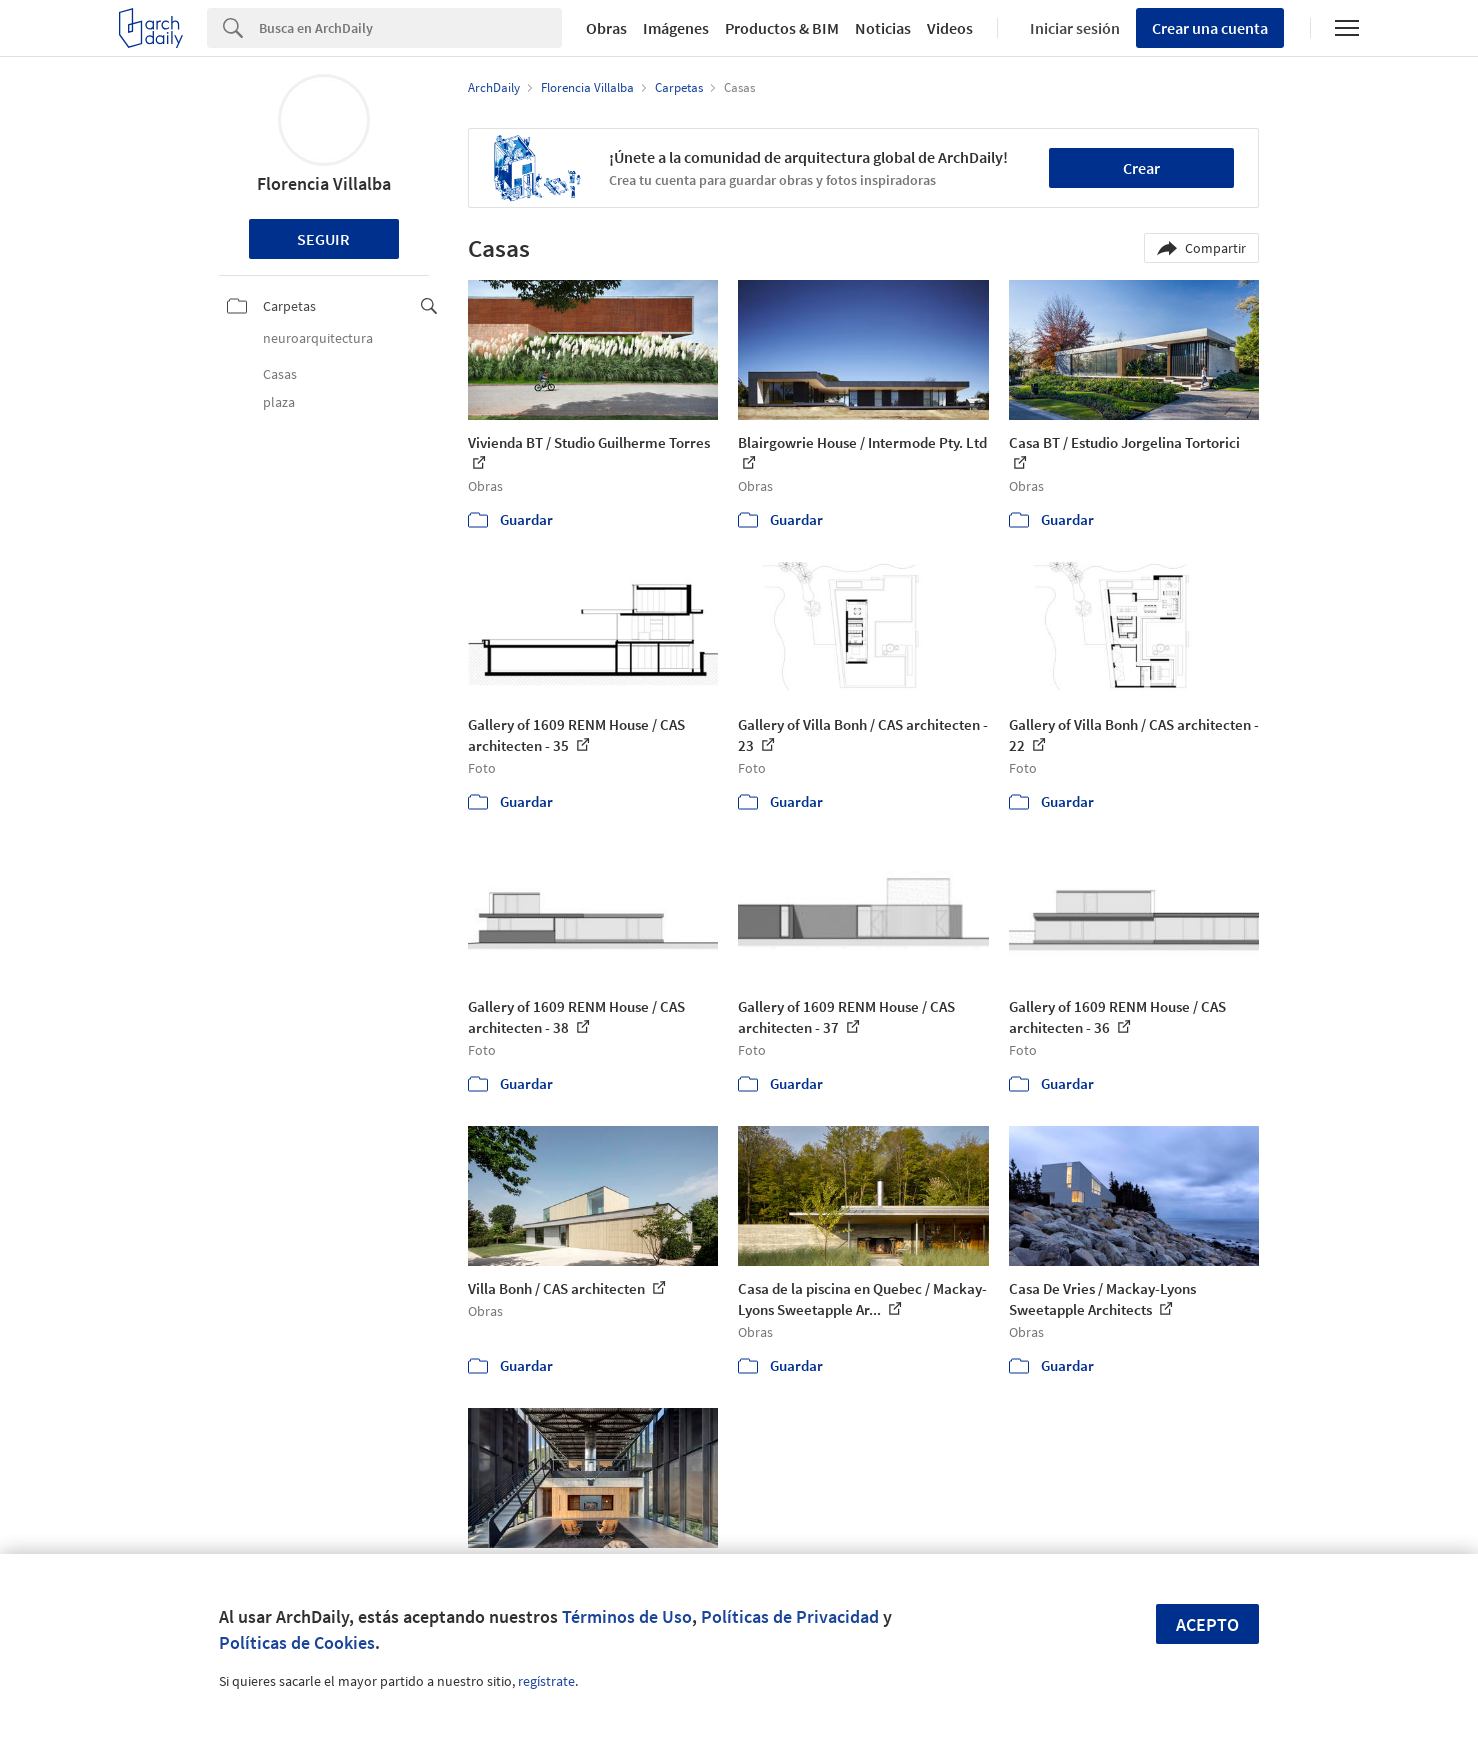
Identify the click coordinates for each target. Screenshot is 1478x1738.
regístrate (546, 1681)
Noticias (883, 28)
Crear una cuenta (1210, 28)
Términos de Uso (627, 1616)
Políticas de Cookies (297, 1642)
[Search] (410, 28)
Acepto (1207, 1624)
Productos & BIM (782, 28)
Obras (606, 28)
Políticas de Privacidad (790, 1616)
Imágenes (676, 28)
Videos (950, 28)
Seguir (323, 239)
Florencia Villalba (324, 183)
